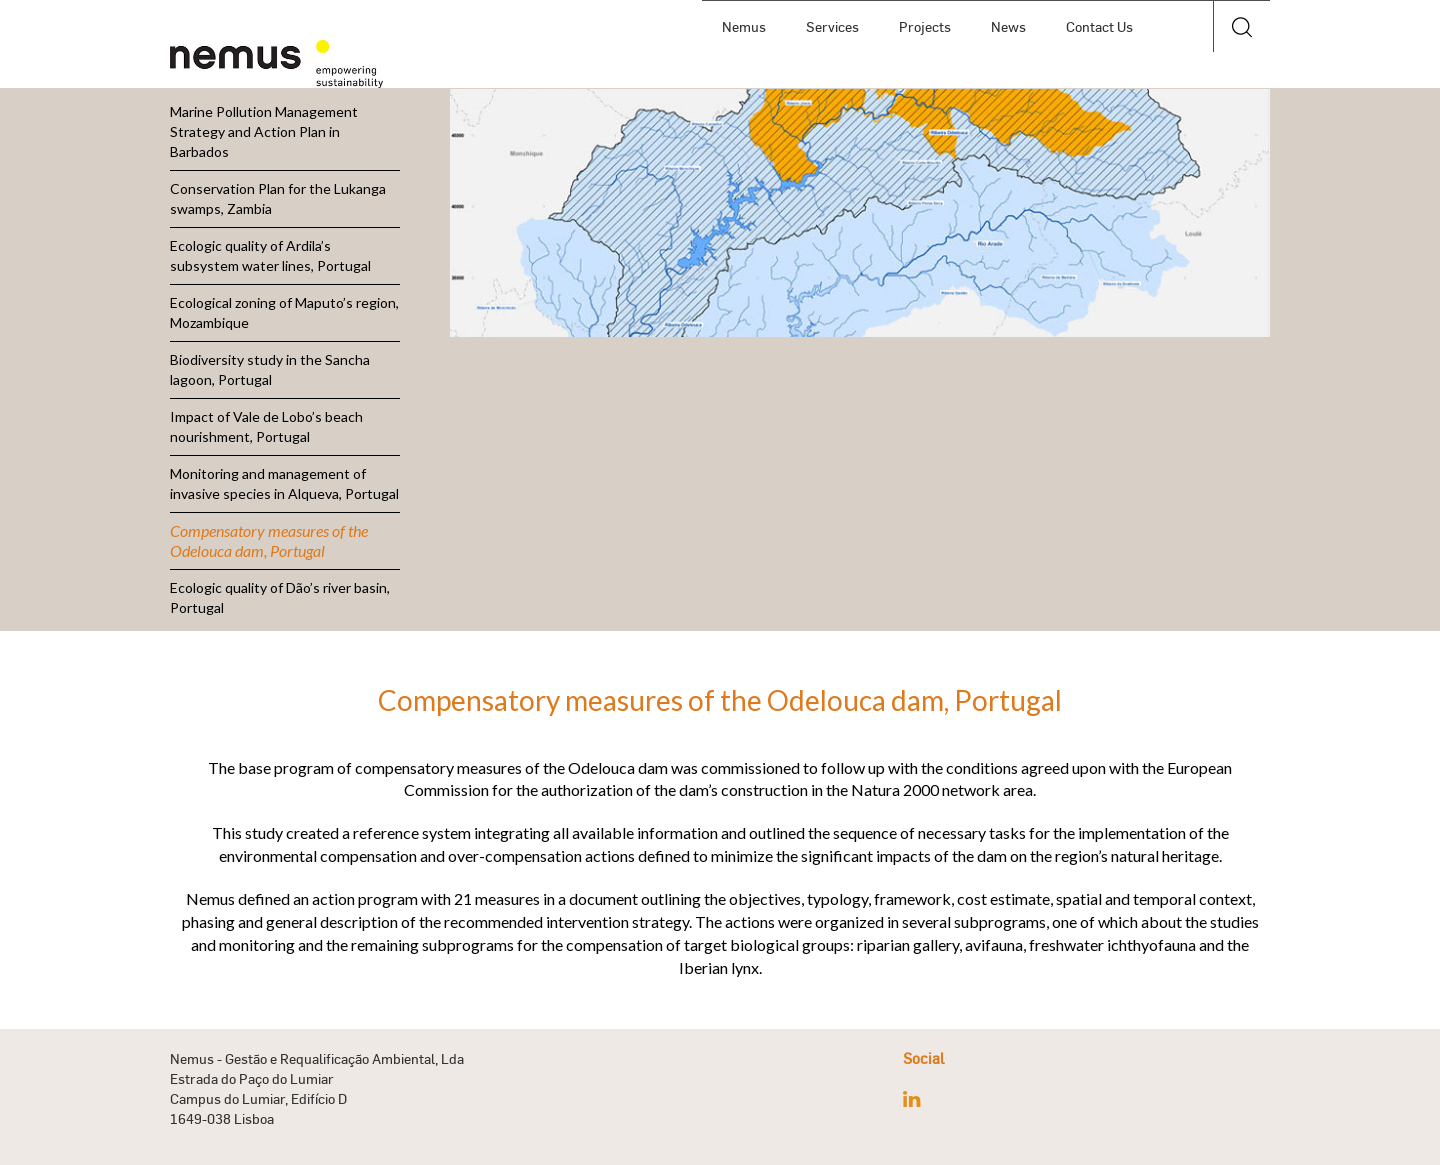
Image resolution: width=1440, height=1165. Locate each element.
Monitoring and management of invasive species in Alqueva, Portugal (284, 483)
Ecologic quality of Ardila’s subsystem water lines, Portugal (270, 255)
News (1008, 26)
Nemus (744, 26)
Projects (925, 26)
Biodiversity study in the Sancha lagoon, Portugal (270, 369)
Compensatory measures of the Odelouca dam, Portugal (269, 540)
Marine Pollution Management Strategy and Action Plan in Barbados (264, 131)
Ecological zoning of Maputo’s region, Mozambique (284, 312)
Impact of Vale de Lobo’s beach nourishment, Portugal (266, 426)
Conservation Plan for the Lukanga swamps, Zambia (278, 198)
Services (832, 26)
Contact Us (1099, 26)
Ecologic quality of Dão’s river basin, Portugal (280, 597)
